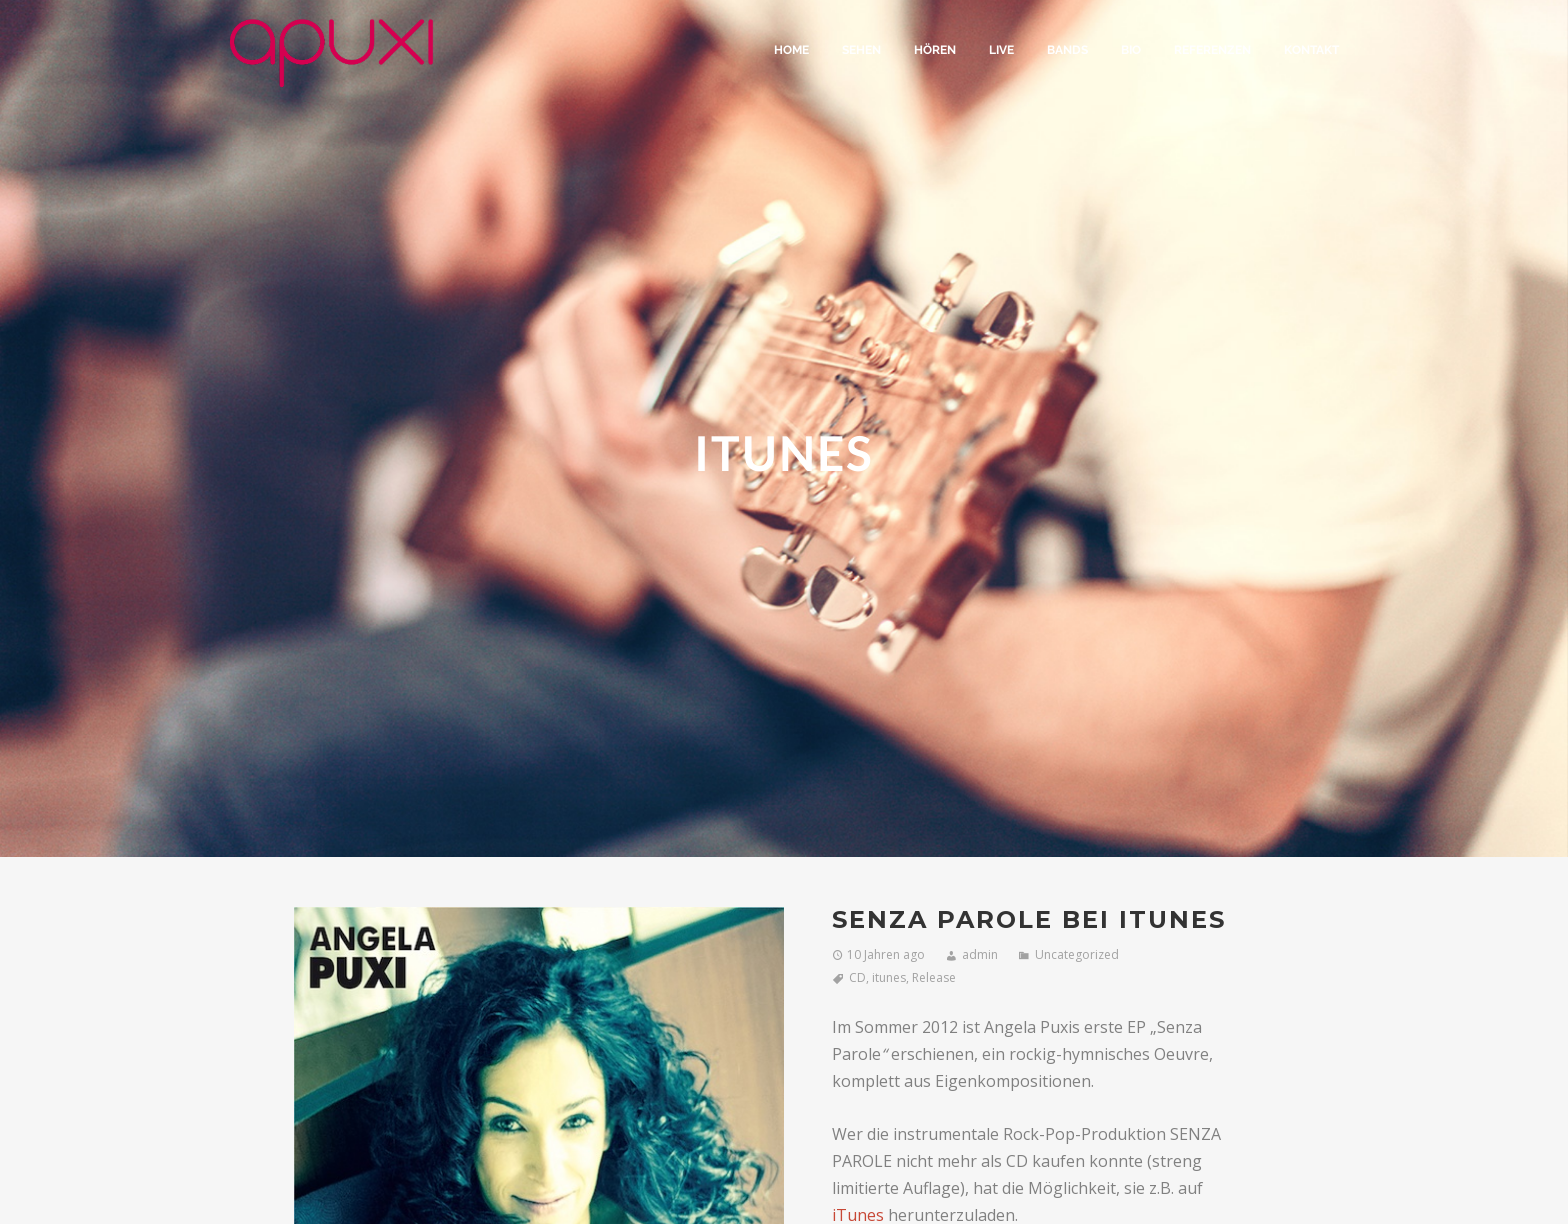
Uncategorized (1077, 954)
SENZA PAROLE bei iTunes (1029, 919)
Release (934, 977)
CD (857, 977)
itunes (889, 977)
